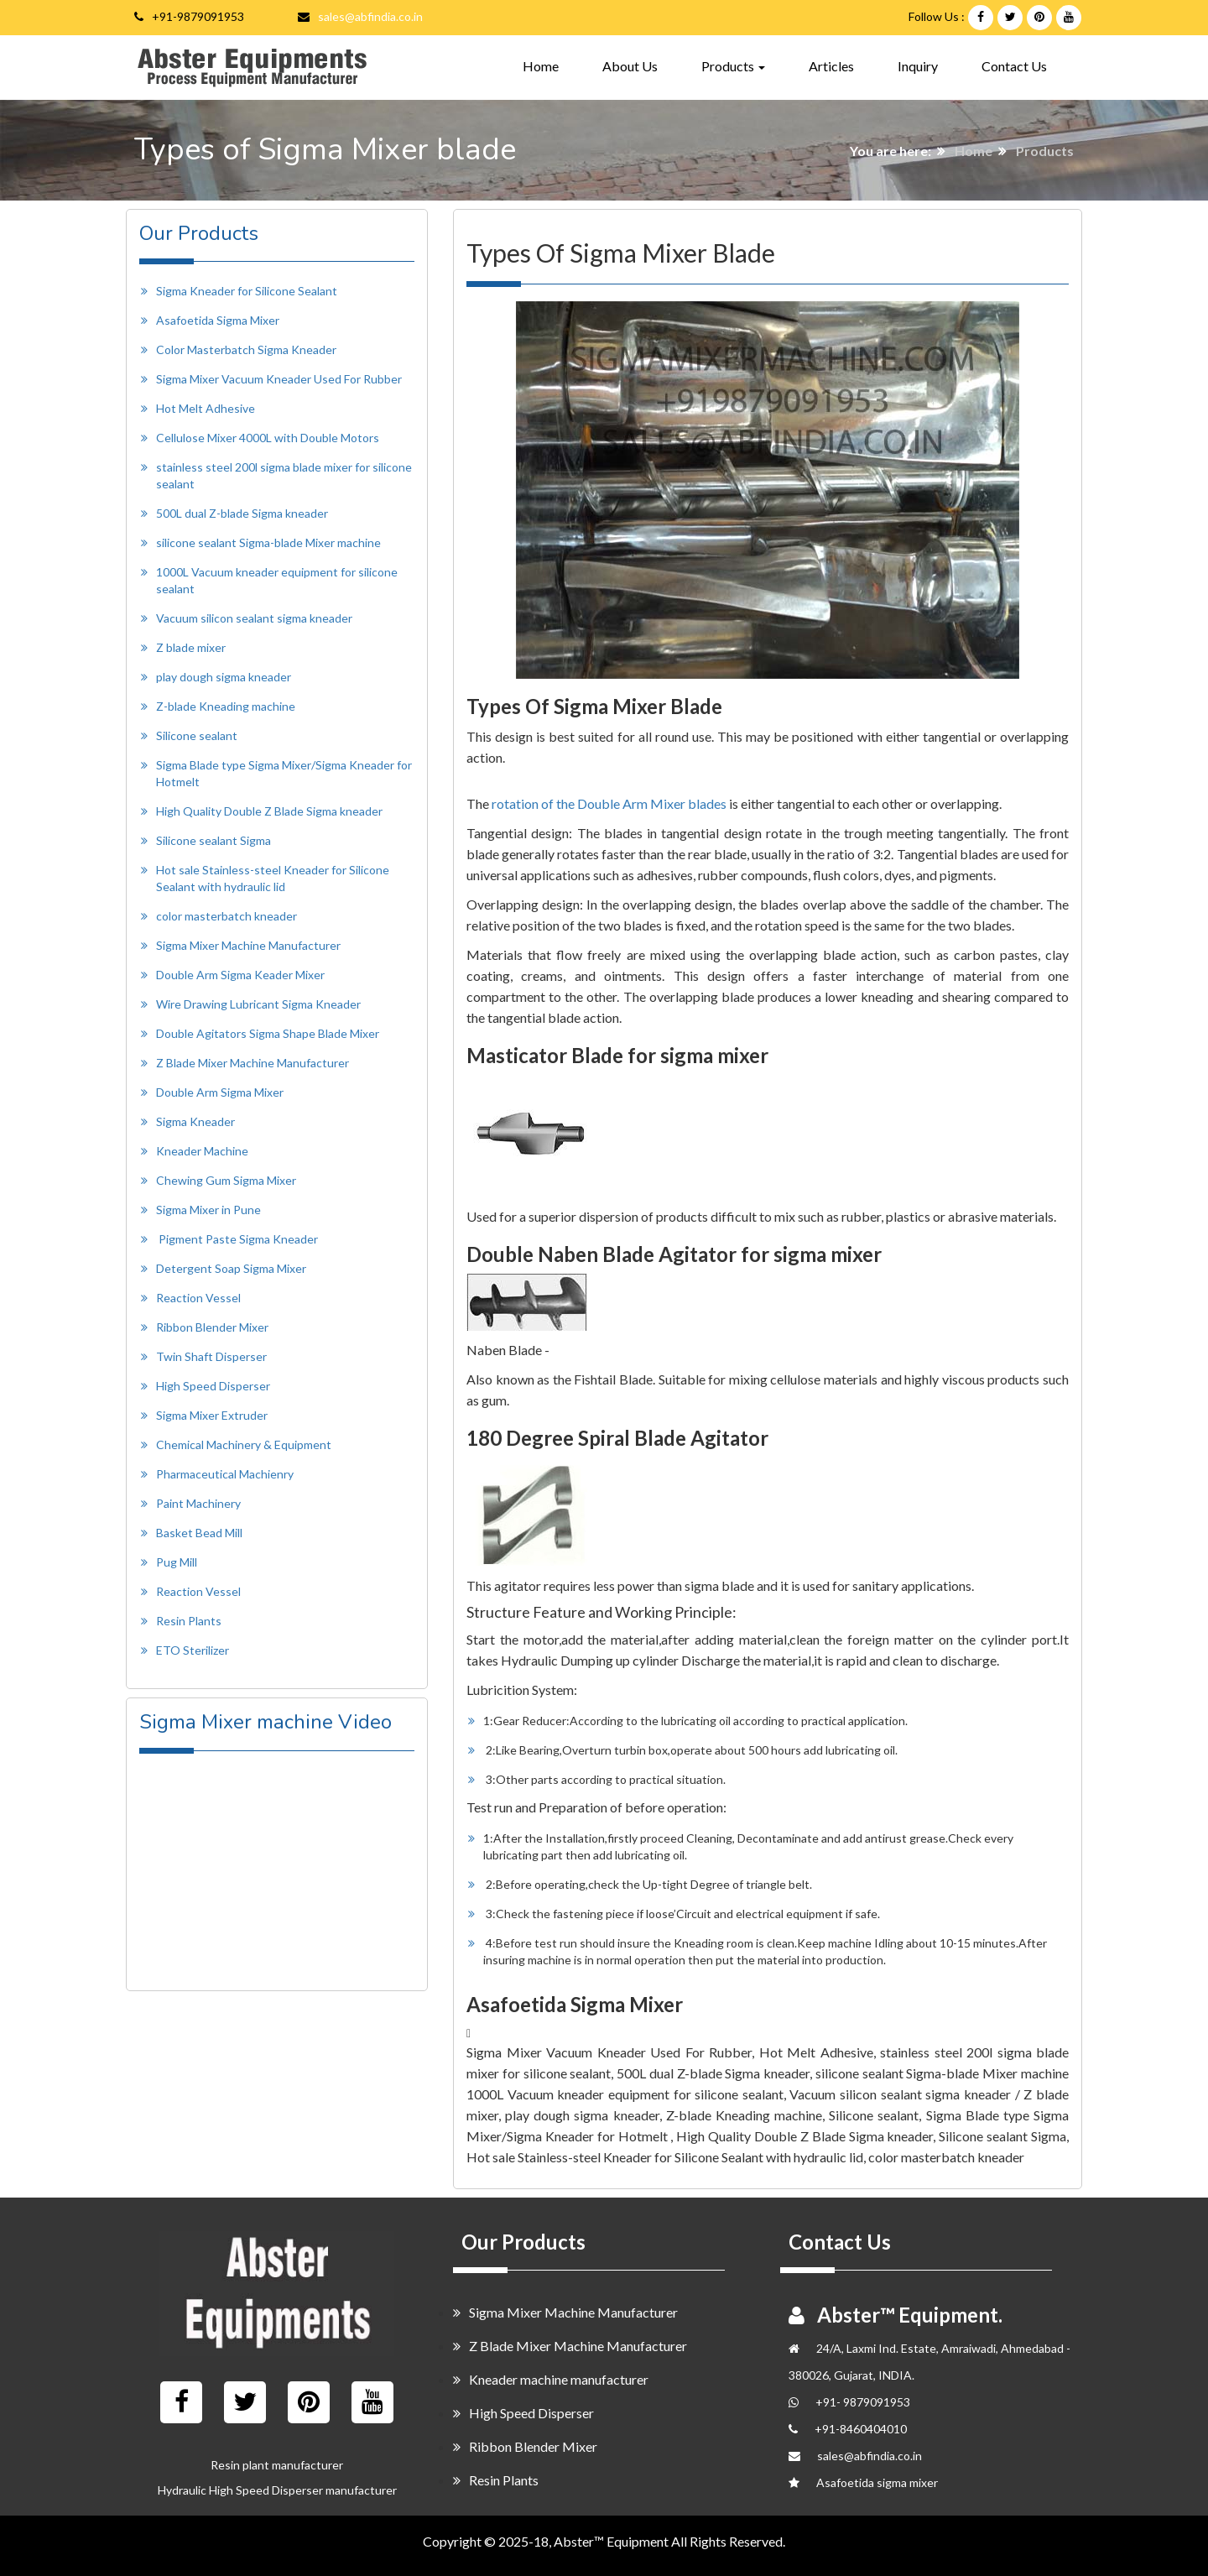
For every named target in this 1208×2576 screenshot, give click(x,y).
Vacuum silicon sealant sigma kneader (254, 618)
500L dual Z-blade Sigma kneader (242, 513)
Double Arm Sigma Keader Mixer (240, 974)
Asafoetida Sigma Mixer (217, 320)
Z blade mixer (191, 647)
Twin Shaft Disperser (211, 1356)
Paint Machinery (198, 1503)
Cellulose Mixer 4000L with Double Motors (267, 437)
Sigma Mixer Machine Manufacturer (248, 945)
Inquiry (918, 66)
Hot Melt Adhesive (205, 408)
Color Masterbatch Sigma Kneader (246, 349)
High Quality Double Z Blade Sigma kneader (269, 811)
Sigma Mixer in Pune (208, 1209)
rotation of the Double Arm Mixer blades (609, 803)
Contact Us (1014, 66)
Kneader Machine (202, 1151)
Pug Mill (176, 1562)
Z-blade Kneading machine (225, 706)
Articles (831, 66)
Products (1045, 151)
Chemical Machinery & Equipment (243, 1444)
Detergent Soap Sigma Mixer (231, 1268)
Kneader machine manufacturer (550, 2379)
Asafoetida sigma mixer (877, 2482)
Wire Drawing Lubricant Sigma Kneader (258, 1004)
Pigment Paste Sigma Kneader (238, 1239)
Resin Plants (188, 1621)
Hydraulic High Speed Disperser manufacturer (277, 2490)
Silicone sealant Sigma (213, 840)
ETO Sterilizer (192, 1650)
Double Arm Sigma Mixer (220, 1092)
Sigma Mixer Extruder (212, 1415)
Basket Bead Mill (199, 1532)
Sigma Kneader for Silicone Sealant (246, 291)
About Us (630, 66)
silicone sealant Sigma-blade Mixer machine (268, 542)
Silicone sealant (196, 735)
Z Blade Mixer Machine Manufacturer (252, 1063)
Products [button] (733, 66)
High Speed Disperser (213, 1386)
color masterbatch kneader (226, 916)
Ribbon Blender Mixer (212, 1327)
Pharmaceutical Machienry (225, 1474)
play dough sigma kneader (223, 677)
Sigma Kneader (195, 1121)
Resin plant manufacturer (277, 2465)
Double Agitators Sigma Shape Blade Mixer (267, 1033)
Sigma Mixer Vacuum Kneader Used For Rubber (279, 379)
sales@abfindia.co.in (370, 16)
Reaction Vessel (198, 1298)
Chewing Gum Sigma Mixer (226, 1180)
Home (541, 65)
